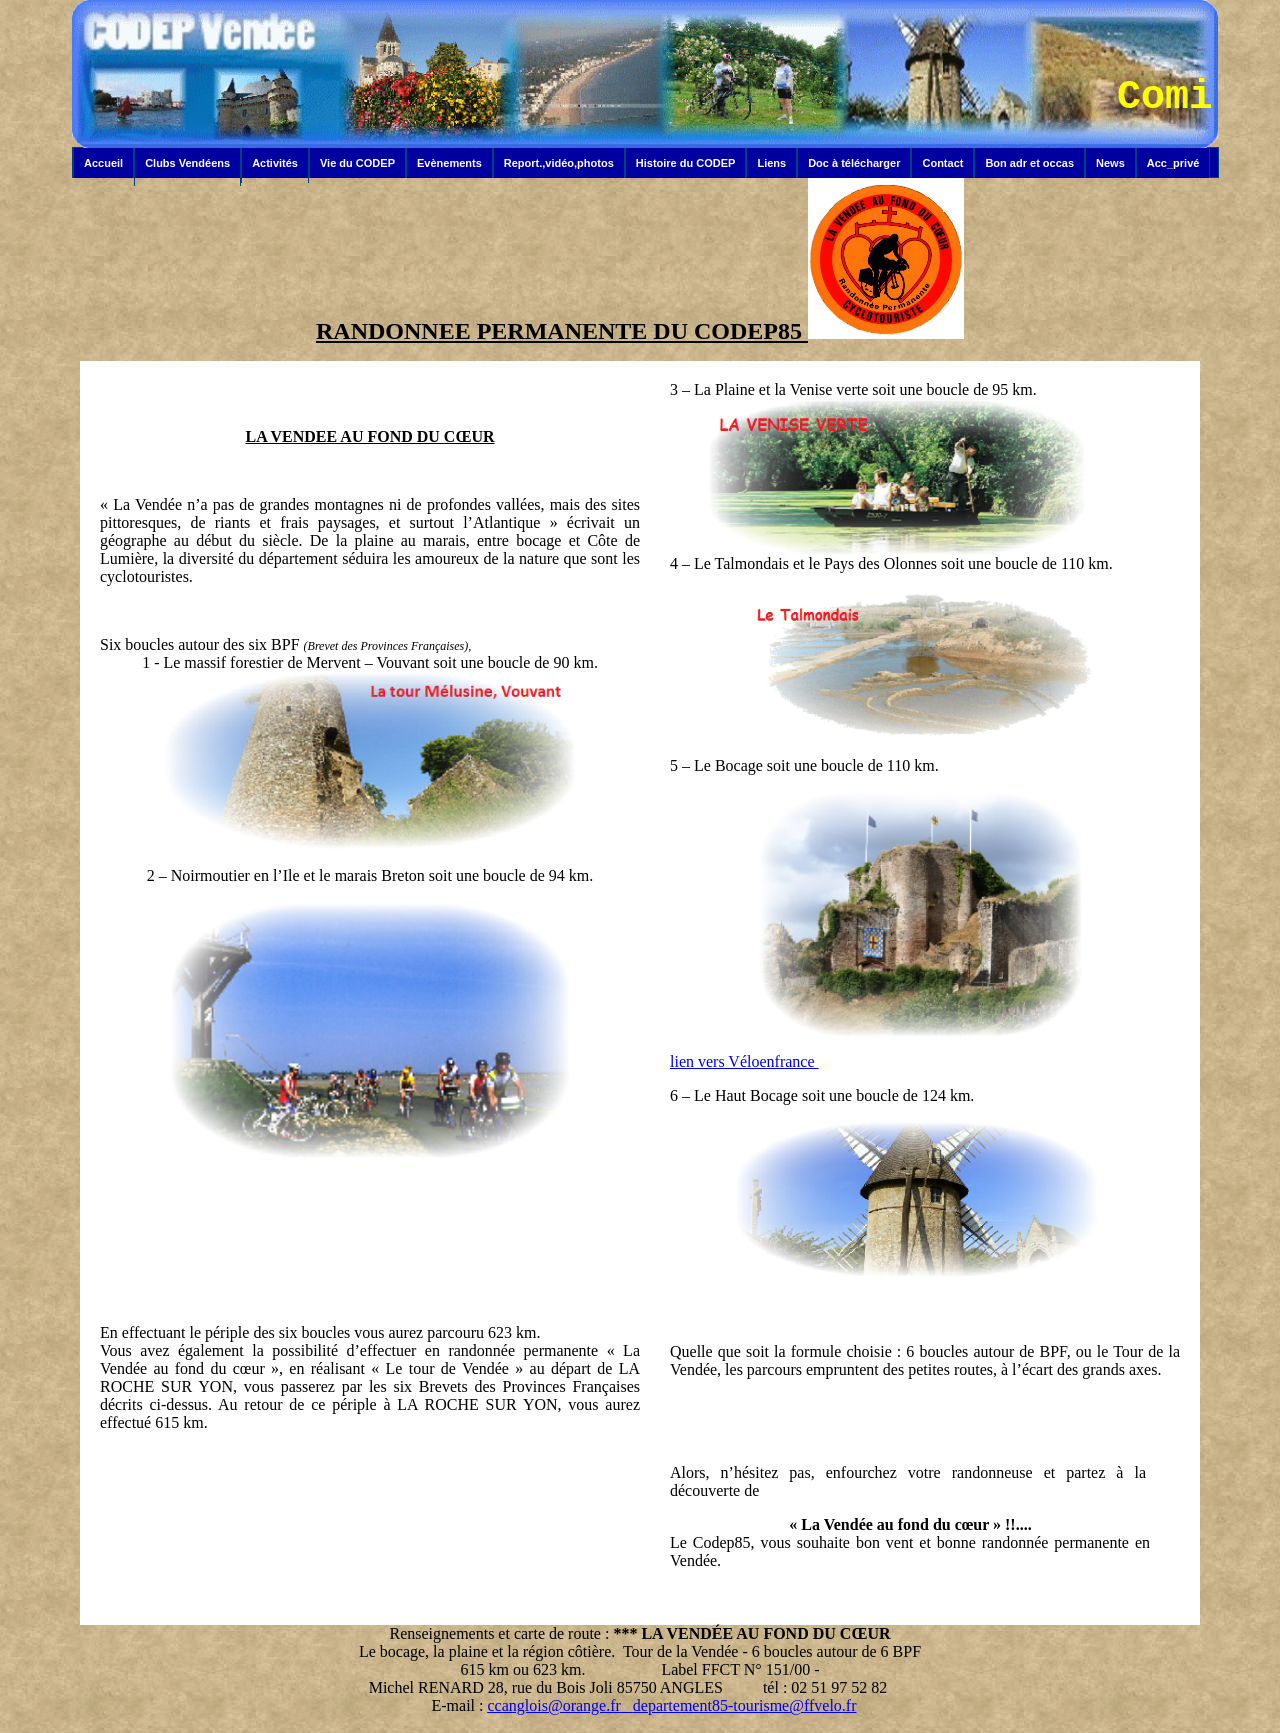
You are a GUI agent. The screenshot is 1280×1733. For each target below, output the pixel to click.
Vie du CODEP (357, 163)
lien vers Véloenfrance (744, 1061)
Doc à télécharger (854, 163)
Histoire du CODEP (686, 163)
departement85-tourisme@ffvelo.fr (745, 1705)
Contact (942, 163)
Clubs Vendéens (187, 163)
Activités (275, 163)
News (1110, 163)
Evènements (449, 163)
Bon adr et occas (1029, 163)
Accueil (103, 163)
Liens (771, 163)
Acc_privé (1173, 163)
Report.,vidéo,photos (559, 163)
